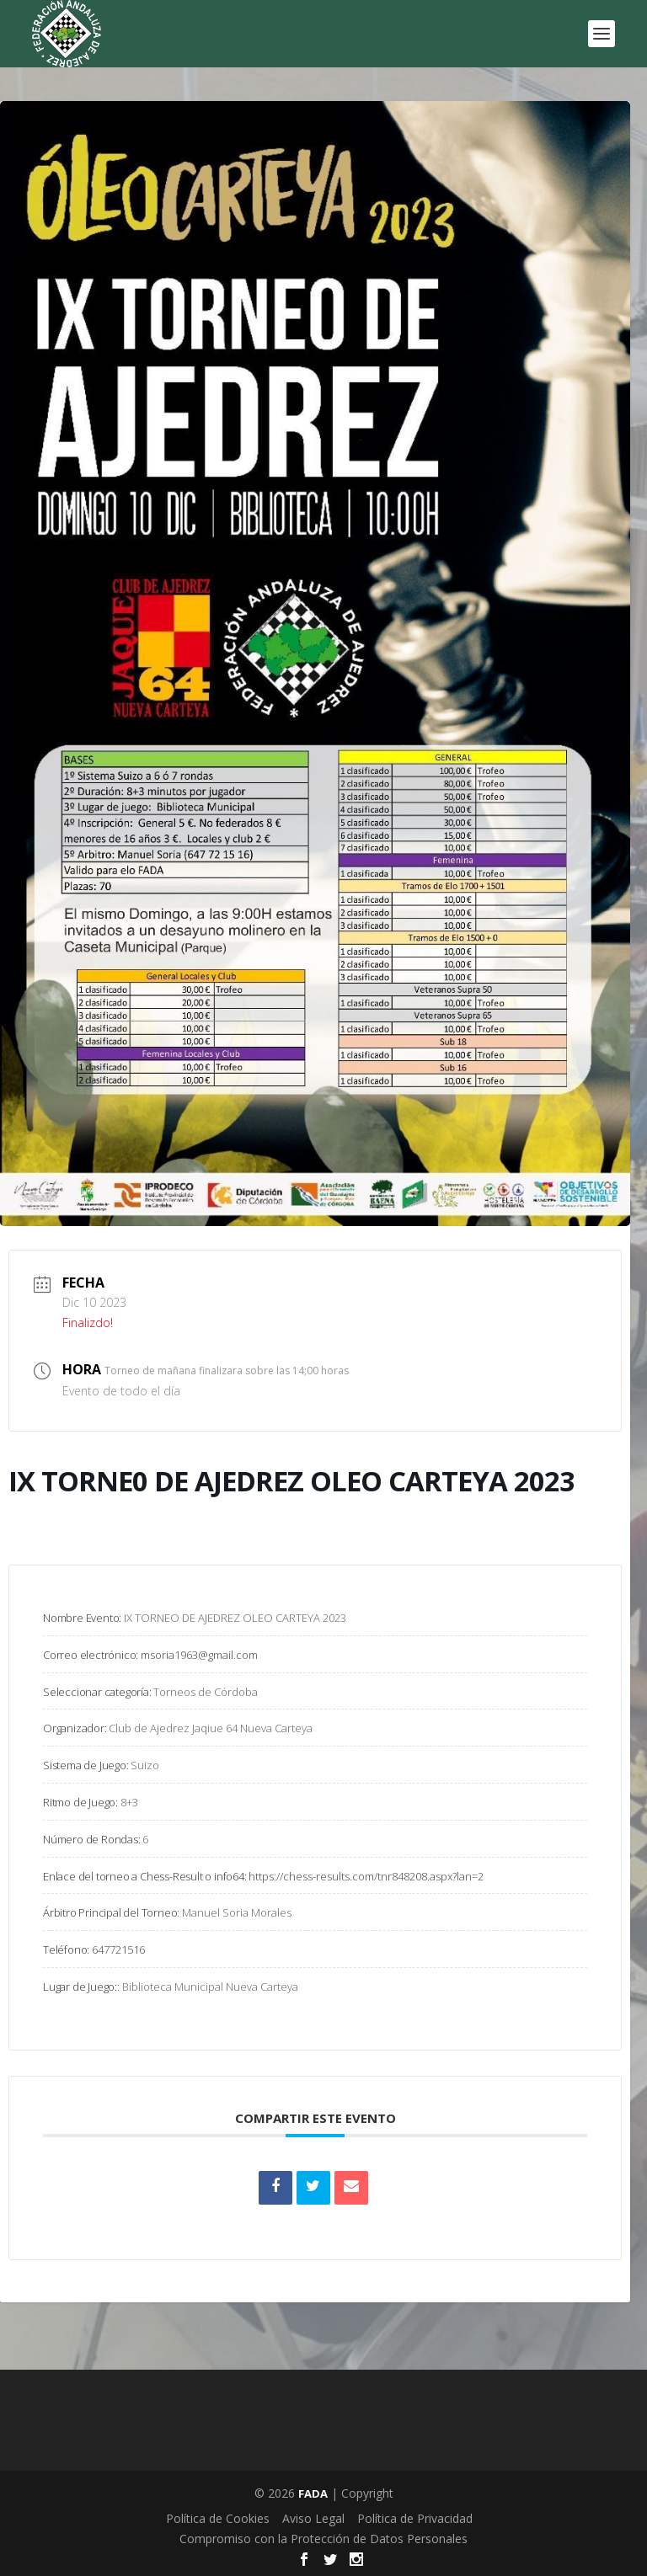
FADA (313, 2493)
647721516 (118, 1949)
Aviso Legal (313, 2518)
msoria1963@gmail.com (199, 1654)
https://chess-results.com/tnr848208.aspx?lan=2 (366, 1876)
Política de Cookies (218, 2518)
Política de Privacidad (415, 2518)
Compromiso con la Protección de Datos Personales (323, 2539)
